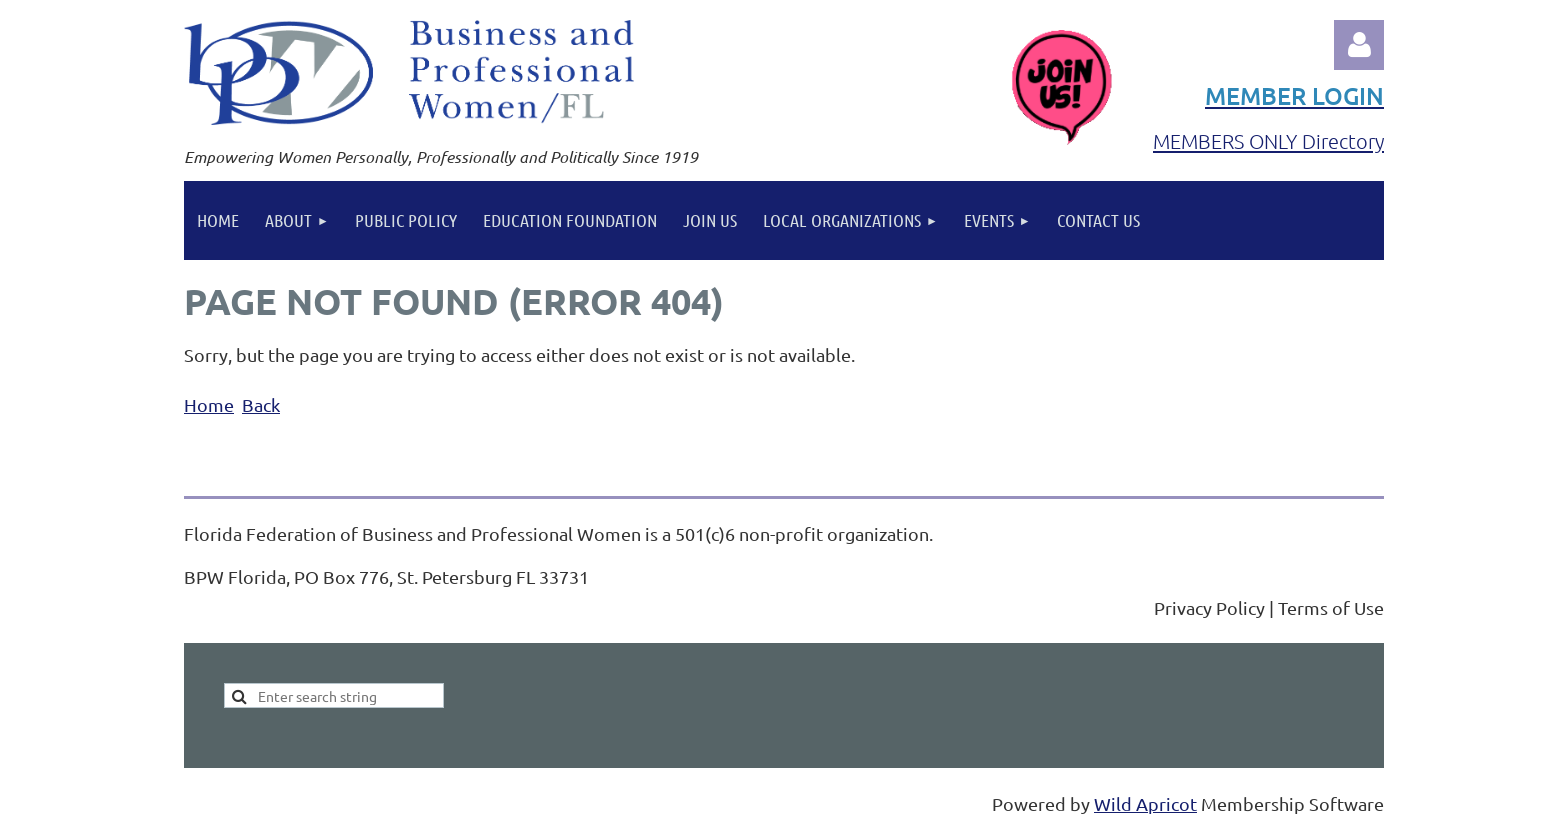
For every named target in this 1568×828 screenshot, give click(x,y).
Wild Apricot (1145, 803)
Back (261, 404)
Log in (1359, 45)
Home (209, 404)
